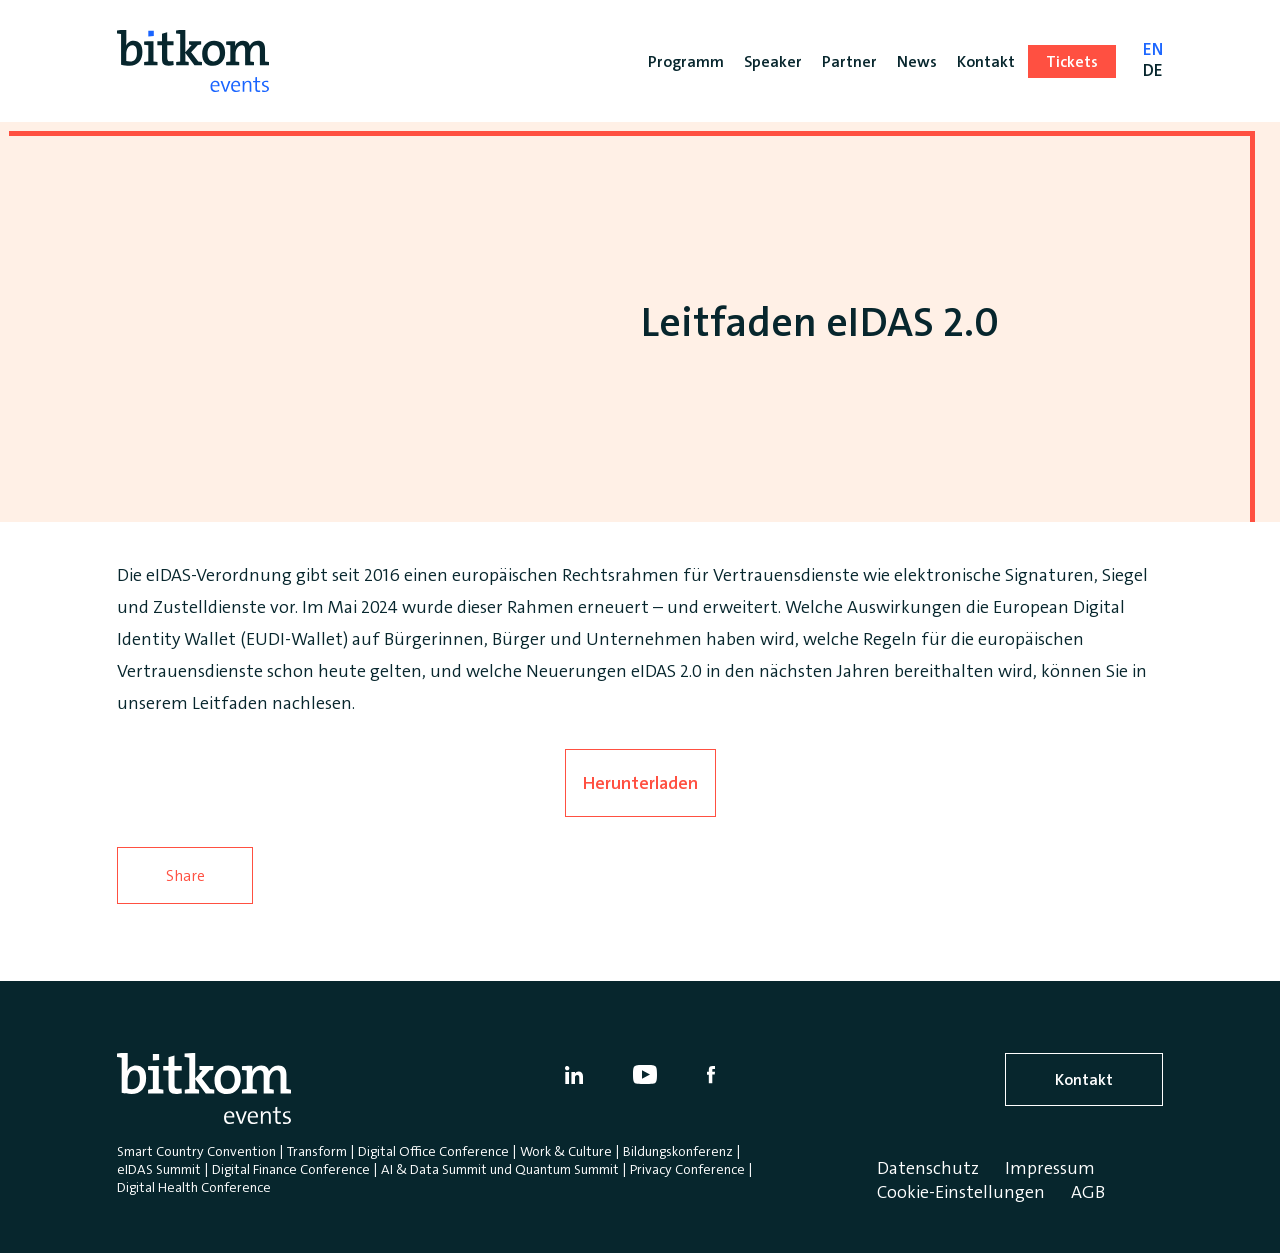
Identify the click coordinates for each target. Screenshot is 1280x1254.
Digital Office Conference (433, 1151)
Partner (849, 61)
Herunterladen (640, 783)
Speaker (773, 61)
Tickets (1072, 61)
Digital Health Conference (194, 1187)
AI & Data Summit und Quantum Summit (500, 1169)
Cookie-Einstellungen (961, 1192)
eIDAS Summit (159, 1169)
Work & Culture (566, 1151)
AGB (1088, 1192)
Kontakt (1084, 1079)
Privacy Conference (687, 1169)
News (917, 61)
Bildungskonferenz (678, 1151)
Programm (686, 61)
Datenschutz (928, 1168)
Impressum (1050, 1168)
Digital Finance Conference (291, 1169)
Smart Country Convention (196, 1151)
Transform (317, 1151)
